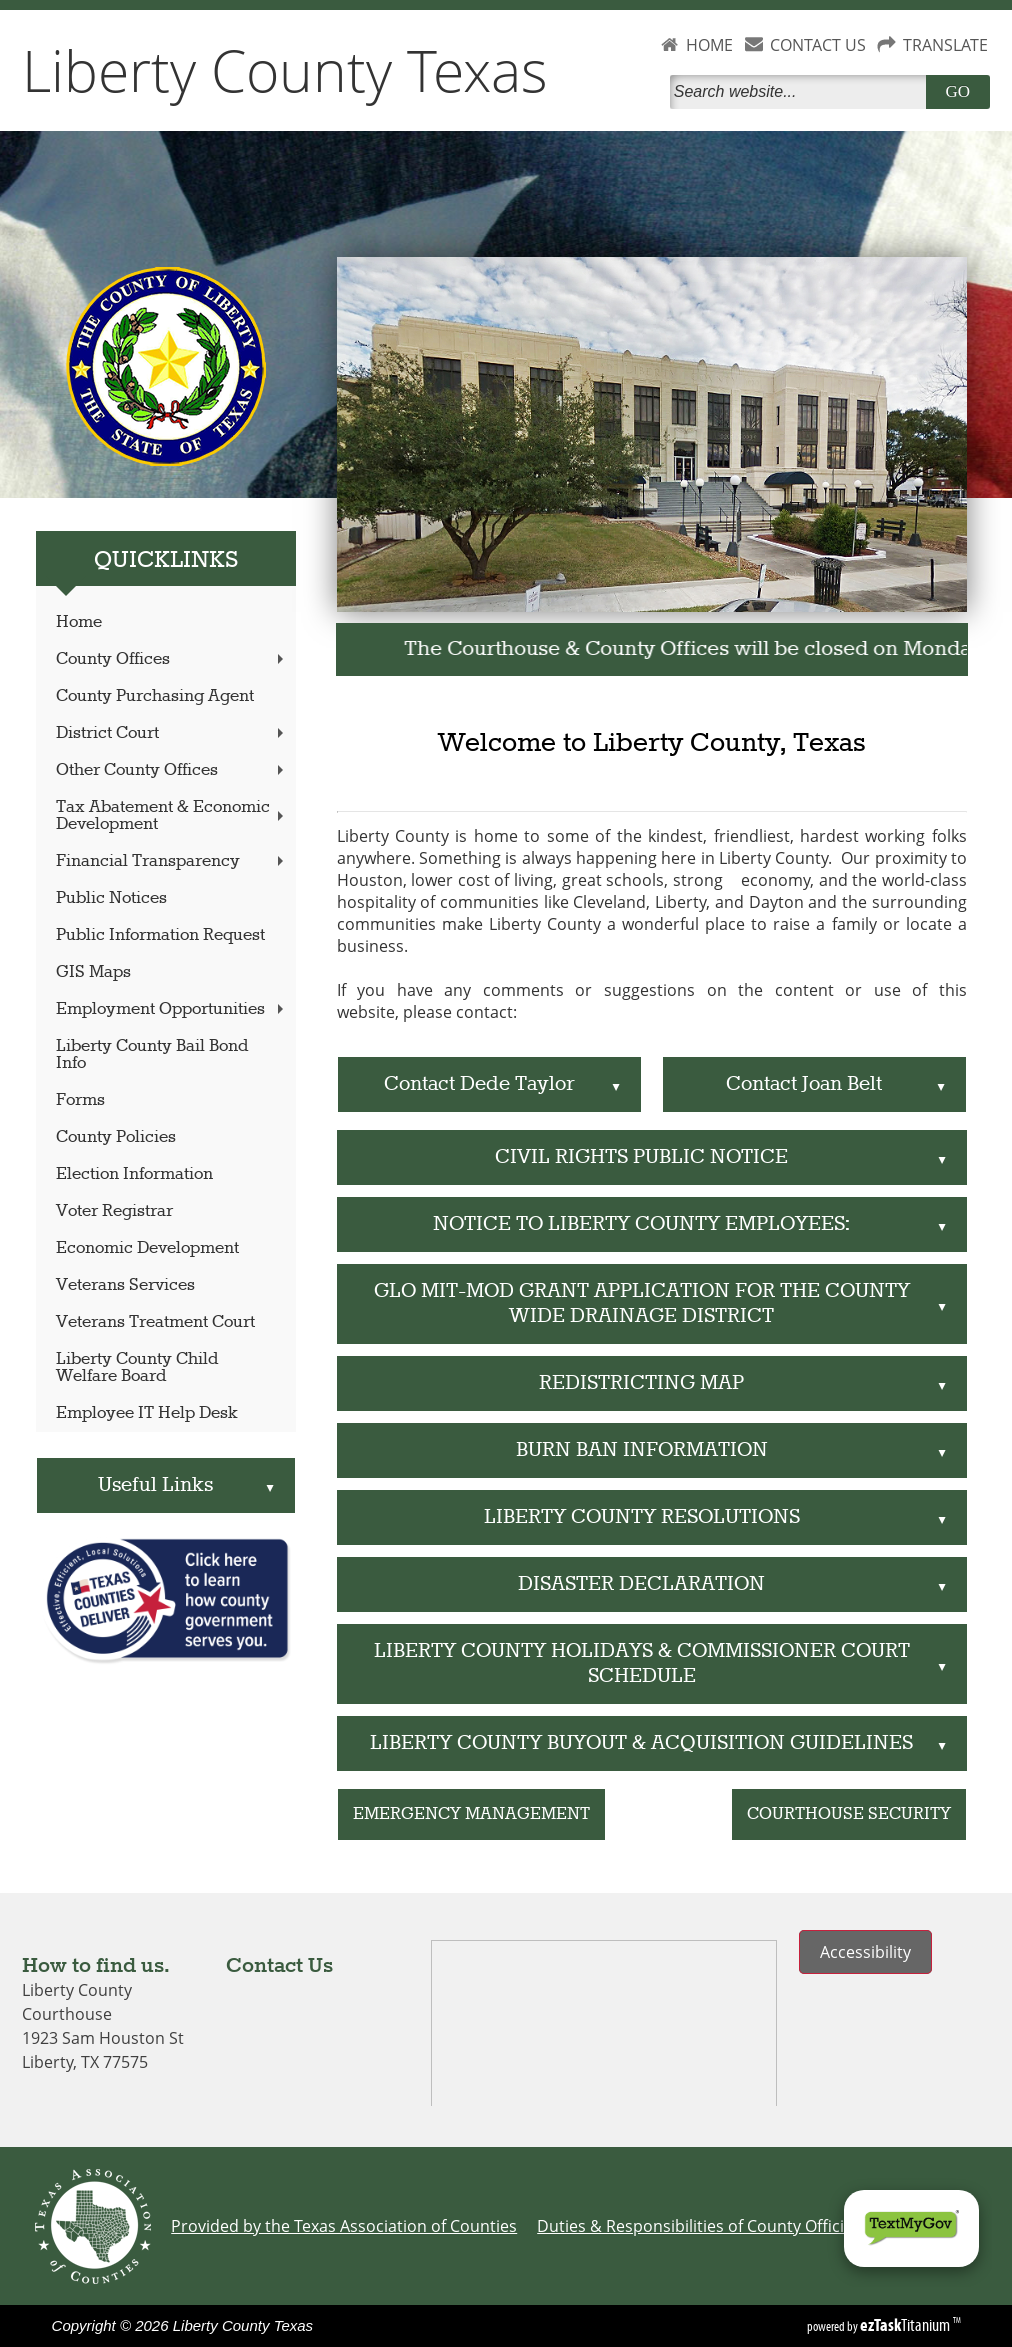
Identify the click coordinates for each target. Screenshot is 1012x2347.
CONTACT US (818, 45)
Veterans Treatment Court (155, 1322)
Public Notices (111, 898)
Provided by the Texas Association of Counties (344, 2226)
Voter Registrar (114, 1211)
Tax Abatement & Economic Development (171, 816)
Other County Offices (171, 770)
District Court (171, 733)
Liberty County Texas (285, 70)
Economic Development (147, 1248)
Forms (80, 1100)
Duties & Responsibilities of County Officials (701, 2226)
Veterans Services (125, 1285)
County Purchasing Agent (155, 696)
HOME (709, 45)
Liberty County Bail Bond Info (152, 1055)
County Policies (116, 1137)
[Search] (802, 92)
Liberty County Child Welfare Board (137, 1368)
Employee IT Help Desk (147, 1413)
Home (79, 622)
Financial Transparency (171, 861)
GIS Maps (93, 972)
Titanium (906, 2325)
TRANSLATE (945, 45)
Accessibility (865, 1952)
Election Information (134, 1174)
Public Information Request (160, 935)
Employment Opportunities (171, 1009)
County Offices (171, 659)
